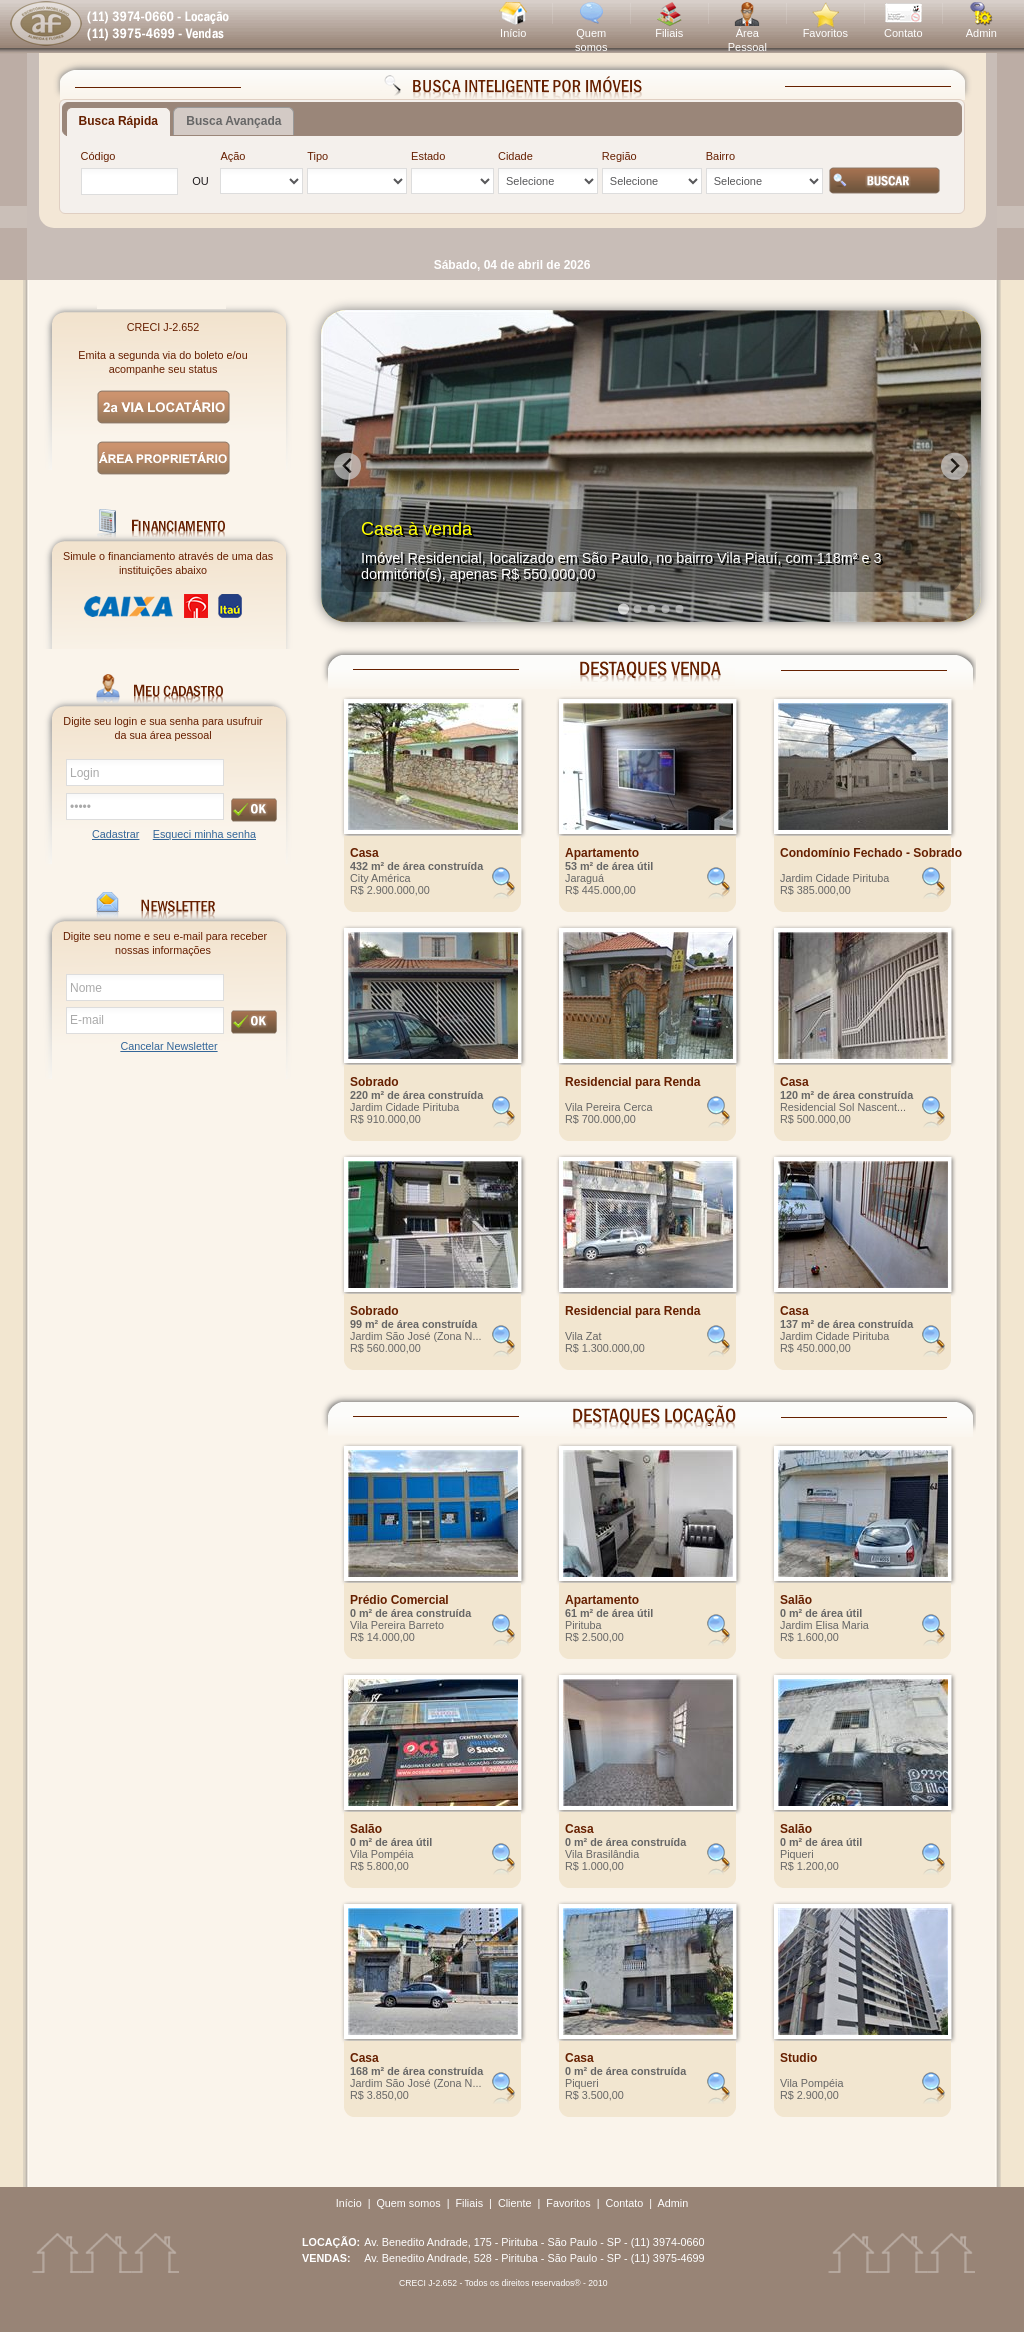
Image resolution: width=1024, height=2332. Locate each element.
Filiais (669, 33)
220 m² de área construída (416, 1095)
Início (513, 33)
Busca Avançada (233, 121)
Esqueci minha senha (204, 834)
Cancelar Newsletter (168, 1046)
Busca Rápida (118, 121)
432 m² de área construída (416, 866)
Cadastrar (115, 834)
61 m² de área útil (609, 1613)
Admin (981, 33)
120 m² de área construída (846, 1095)
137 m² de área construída (846, 1324)
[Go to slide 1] (622, 608)
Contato (903, 33)
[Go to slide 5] (679, 609)
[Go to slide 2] (637, 609)
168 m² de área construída (416, 2071)
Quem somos (408, 2203)
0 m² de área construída (410, 1613)
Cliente (515, 2203)
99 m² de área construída (413, 1324)
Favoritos (825, 33)
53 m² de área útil (609, 866)
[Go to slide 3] (651, 609)
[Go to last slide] (347, 466)
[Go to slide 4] (665, 609)
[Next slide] (954, 466)
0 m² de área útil (821, 1613)
